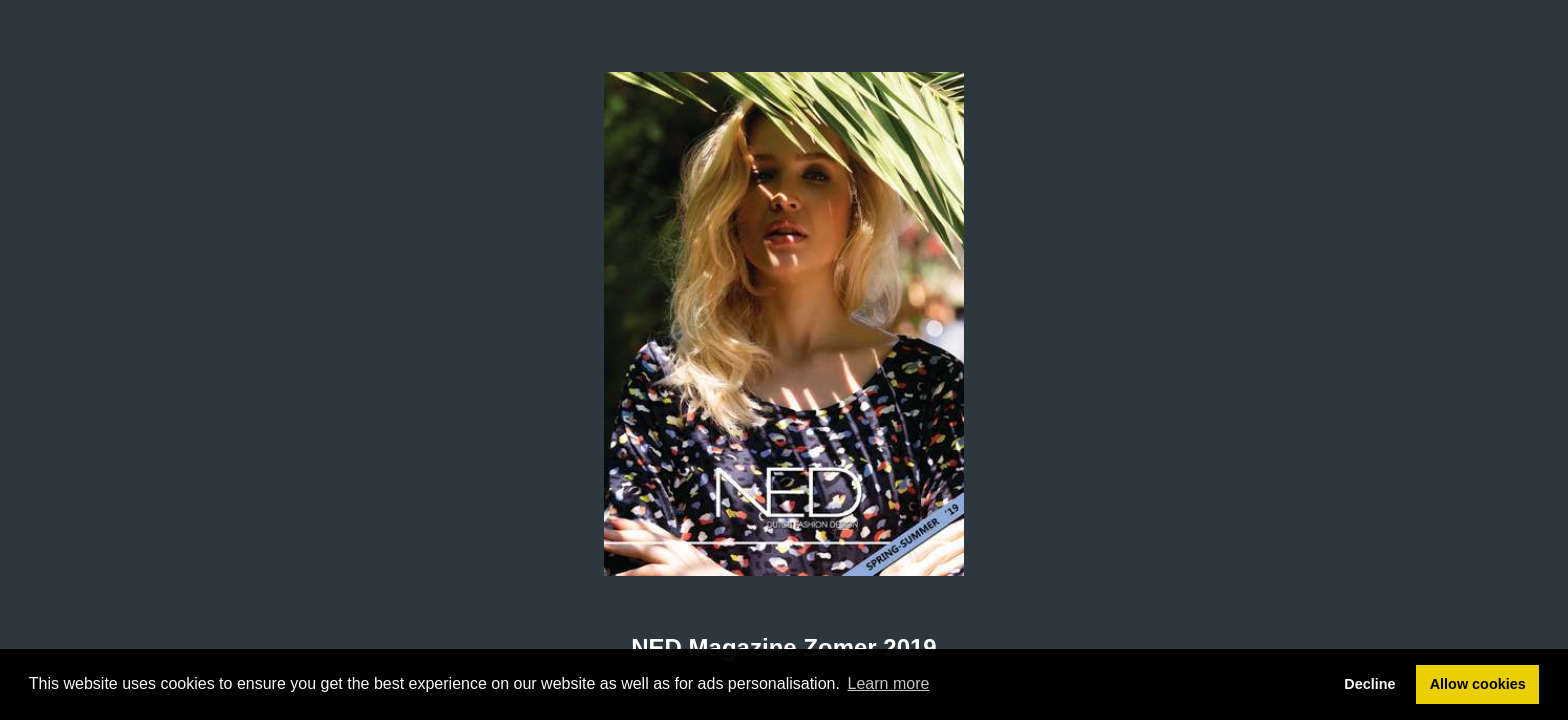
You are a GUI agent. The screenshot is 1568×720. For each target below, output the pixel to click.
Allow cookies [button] (1478, 684)
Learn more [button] (889, 683)
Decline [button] (1369, 684)
